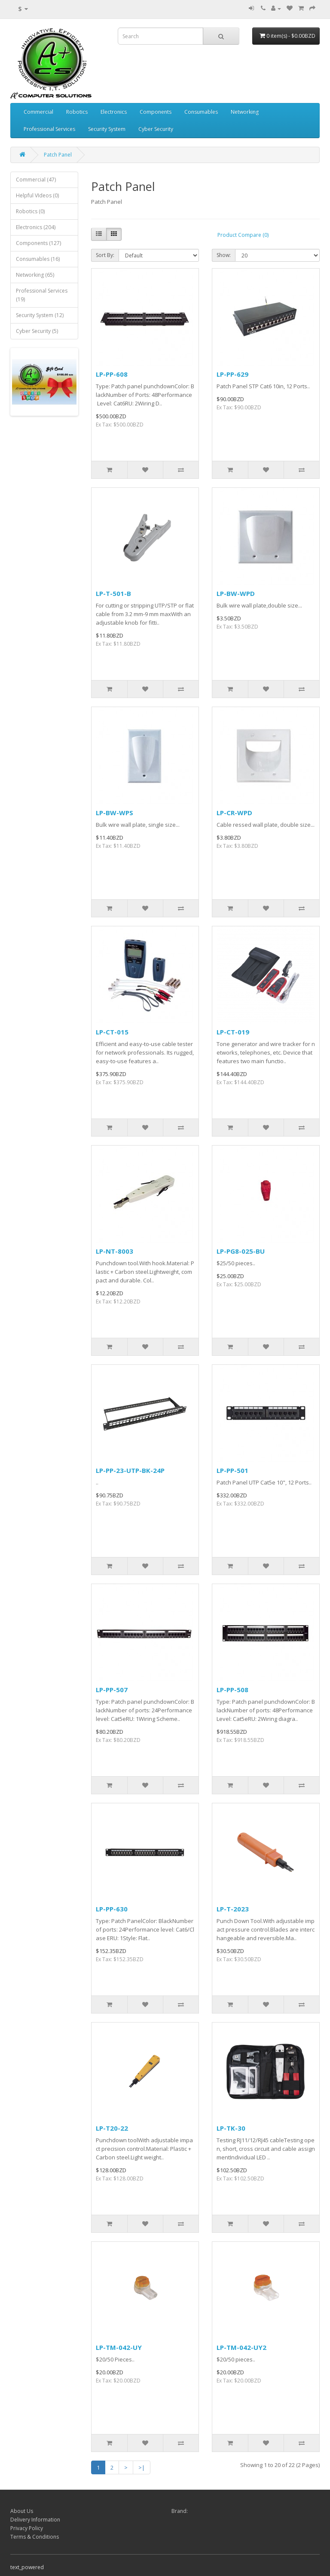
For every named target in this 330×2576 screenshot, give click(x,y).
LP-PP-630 (112, 1909)
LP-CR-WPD (234, 812)
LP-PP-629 (232, 374)
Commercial (38, 111)
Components (155, 111)
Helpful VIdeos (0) (37, 195)
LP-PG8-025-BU (241, 1251)
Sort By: (105, 255)
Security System (106, 129)
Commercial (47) (36, 179)
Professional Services (49, 129)
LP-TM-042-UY (119, 2347)
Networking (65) (35, 274)
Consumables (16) (38, 259)
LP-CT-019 (233, 1032)
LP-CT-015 (112, 1032)
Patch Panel (58, 154)
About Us (21, 2511)
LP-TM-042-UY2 (241, 2347)
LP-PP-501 (232, 1470)
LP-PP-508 (232, 1689)
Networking (245, 111)
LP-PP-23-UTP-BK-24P (130, 1470)
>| (141, 2467)
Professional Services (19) (41, 295)
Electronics (114, 111)
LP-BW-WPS (114, 812)
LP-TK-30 (231, 2128)
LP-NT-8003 (114, 1251)
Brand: (179, 2511)
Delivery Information (35, 2519)
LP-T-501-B (113, 593)
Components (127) (38, 243)
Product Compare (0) (243, 235)
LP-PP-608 (112, 374)
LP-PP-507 (112, 1689)
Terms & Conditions (34, 2536)
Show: (224, 255)
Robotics (77, 111)
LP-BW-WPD (236, 593)
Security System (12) (40, 315)
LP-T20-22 (112, 2128)
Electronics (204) (35, 227)
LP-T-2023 (233, 1909)
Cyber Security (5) (37, 331)
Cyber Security (155, 129)
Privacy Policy (26, 2528)
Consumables (201, 111)
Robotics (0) (30, 211)
